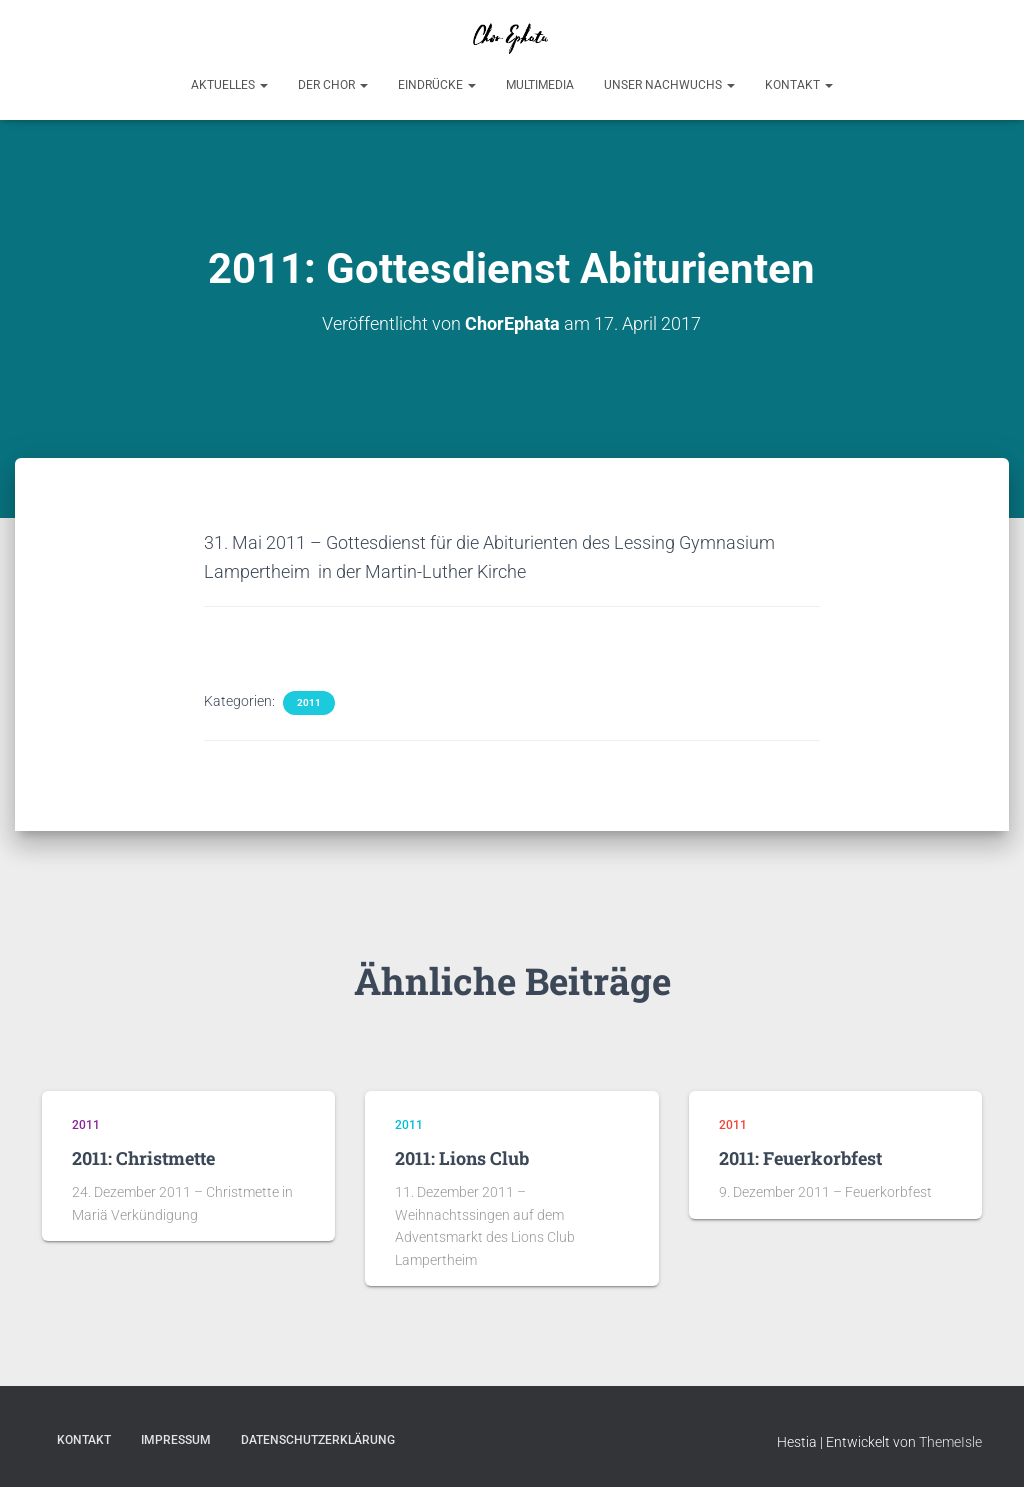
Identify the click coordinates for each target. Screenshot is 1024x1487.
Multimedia (540, 85)
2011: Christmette (143, 1158)
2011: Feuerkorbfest (800, 1158)
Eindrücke (437, 85)
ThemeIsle (950, 1442)
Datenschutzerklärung (318, 1440)
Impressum (176, 1440)
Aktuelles (229, 85)
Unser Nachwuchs (669, 85)
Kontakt (799, 85)
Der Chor (333, 85)
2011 (309, 702)
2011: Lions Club (462, 1158)
